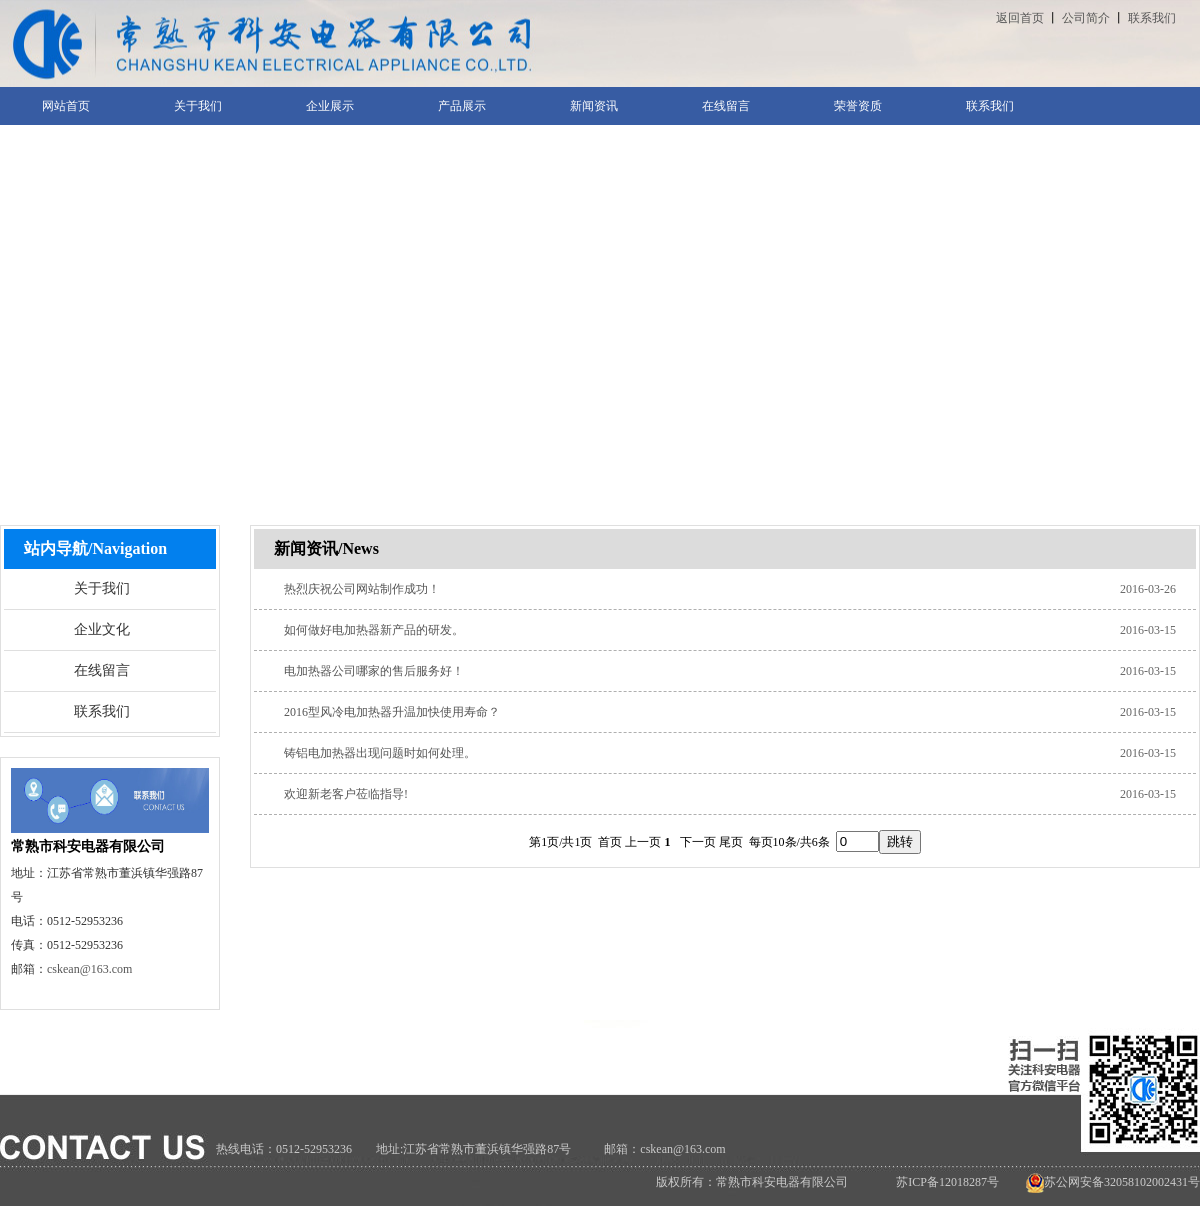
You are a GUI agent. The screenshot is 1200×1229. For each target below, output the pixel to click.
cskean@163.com (89, 969)
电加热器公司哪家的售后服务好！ (374, 671)
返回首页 (1020, 18)
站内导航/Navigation (95, 548)
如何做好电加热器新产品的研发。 (374, 630)
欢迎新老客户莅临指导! (346, 794)
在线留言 (102, 670)
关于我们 (102, 588)
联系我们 (1152, 18)
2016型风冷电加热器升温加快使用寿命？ (392, 712)
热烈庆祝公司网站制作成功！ (362, 589)
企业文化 (102, 629)
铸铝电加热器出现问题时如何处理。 (380, 753)
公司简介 (1086, 18)
